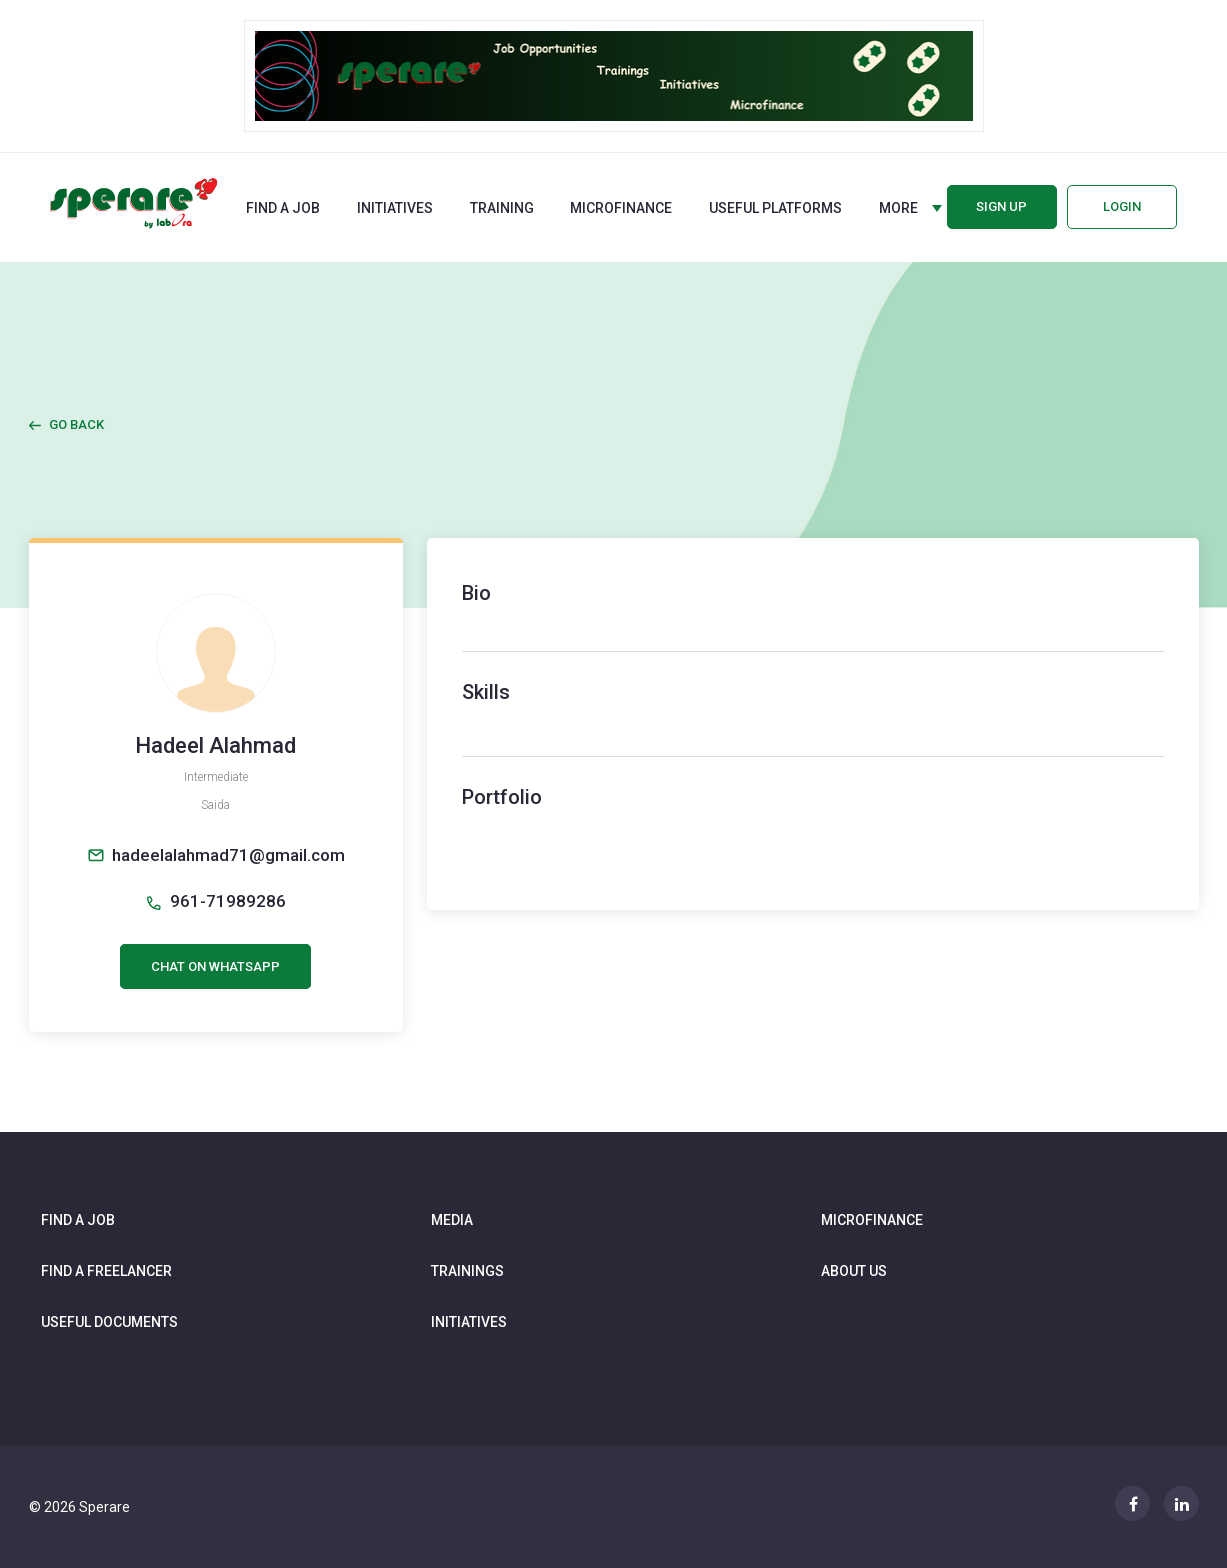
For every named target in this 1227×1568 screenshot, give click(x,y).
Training (502, 208)
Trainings (467, 1271)
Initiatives (395, 208)
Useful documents (109, 1322)
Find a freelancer (106, 1271)
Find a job (283, 208)
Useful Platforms (775, 208)
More (898, 208)
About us (854, 1271)
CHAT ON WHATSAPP (215, 966)
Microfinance (621, 208)
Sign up (1001, 206)
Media (452, 1220)
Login (1122, 206)
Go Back (76, 424)
